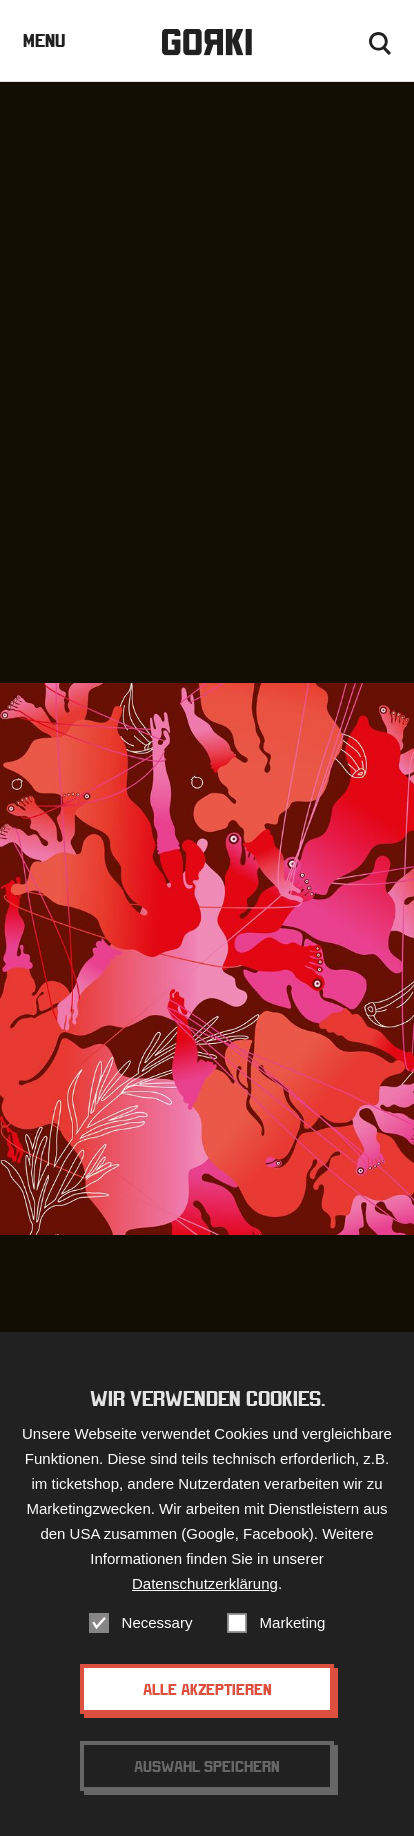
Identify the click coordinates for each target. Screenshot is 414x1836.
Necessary (157, 1635)
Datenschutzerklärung (205, 1596)
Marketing (293, 1635)
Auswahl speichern (207, 1779)
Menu (44, 40)
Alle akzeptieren (207, 1702)
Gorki (207, 42)
